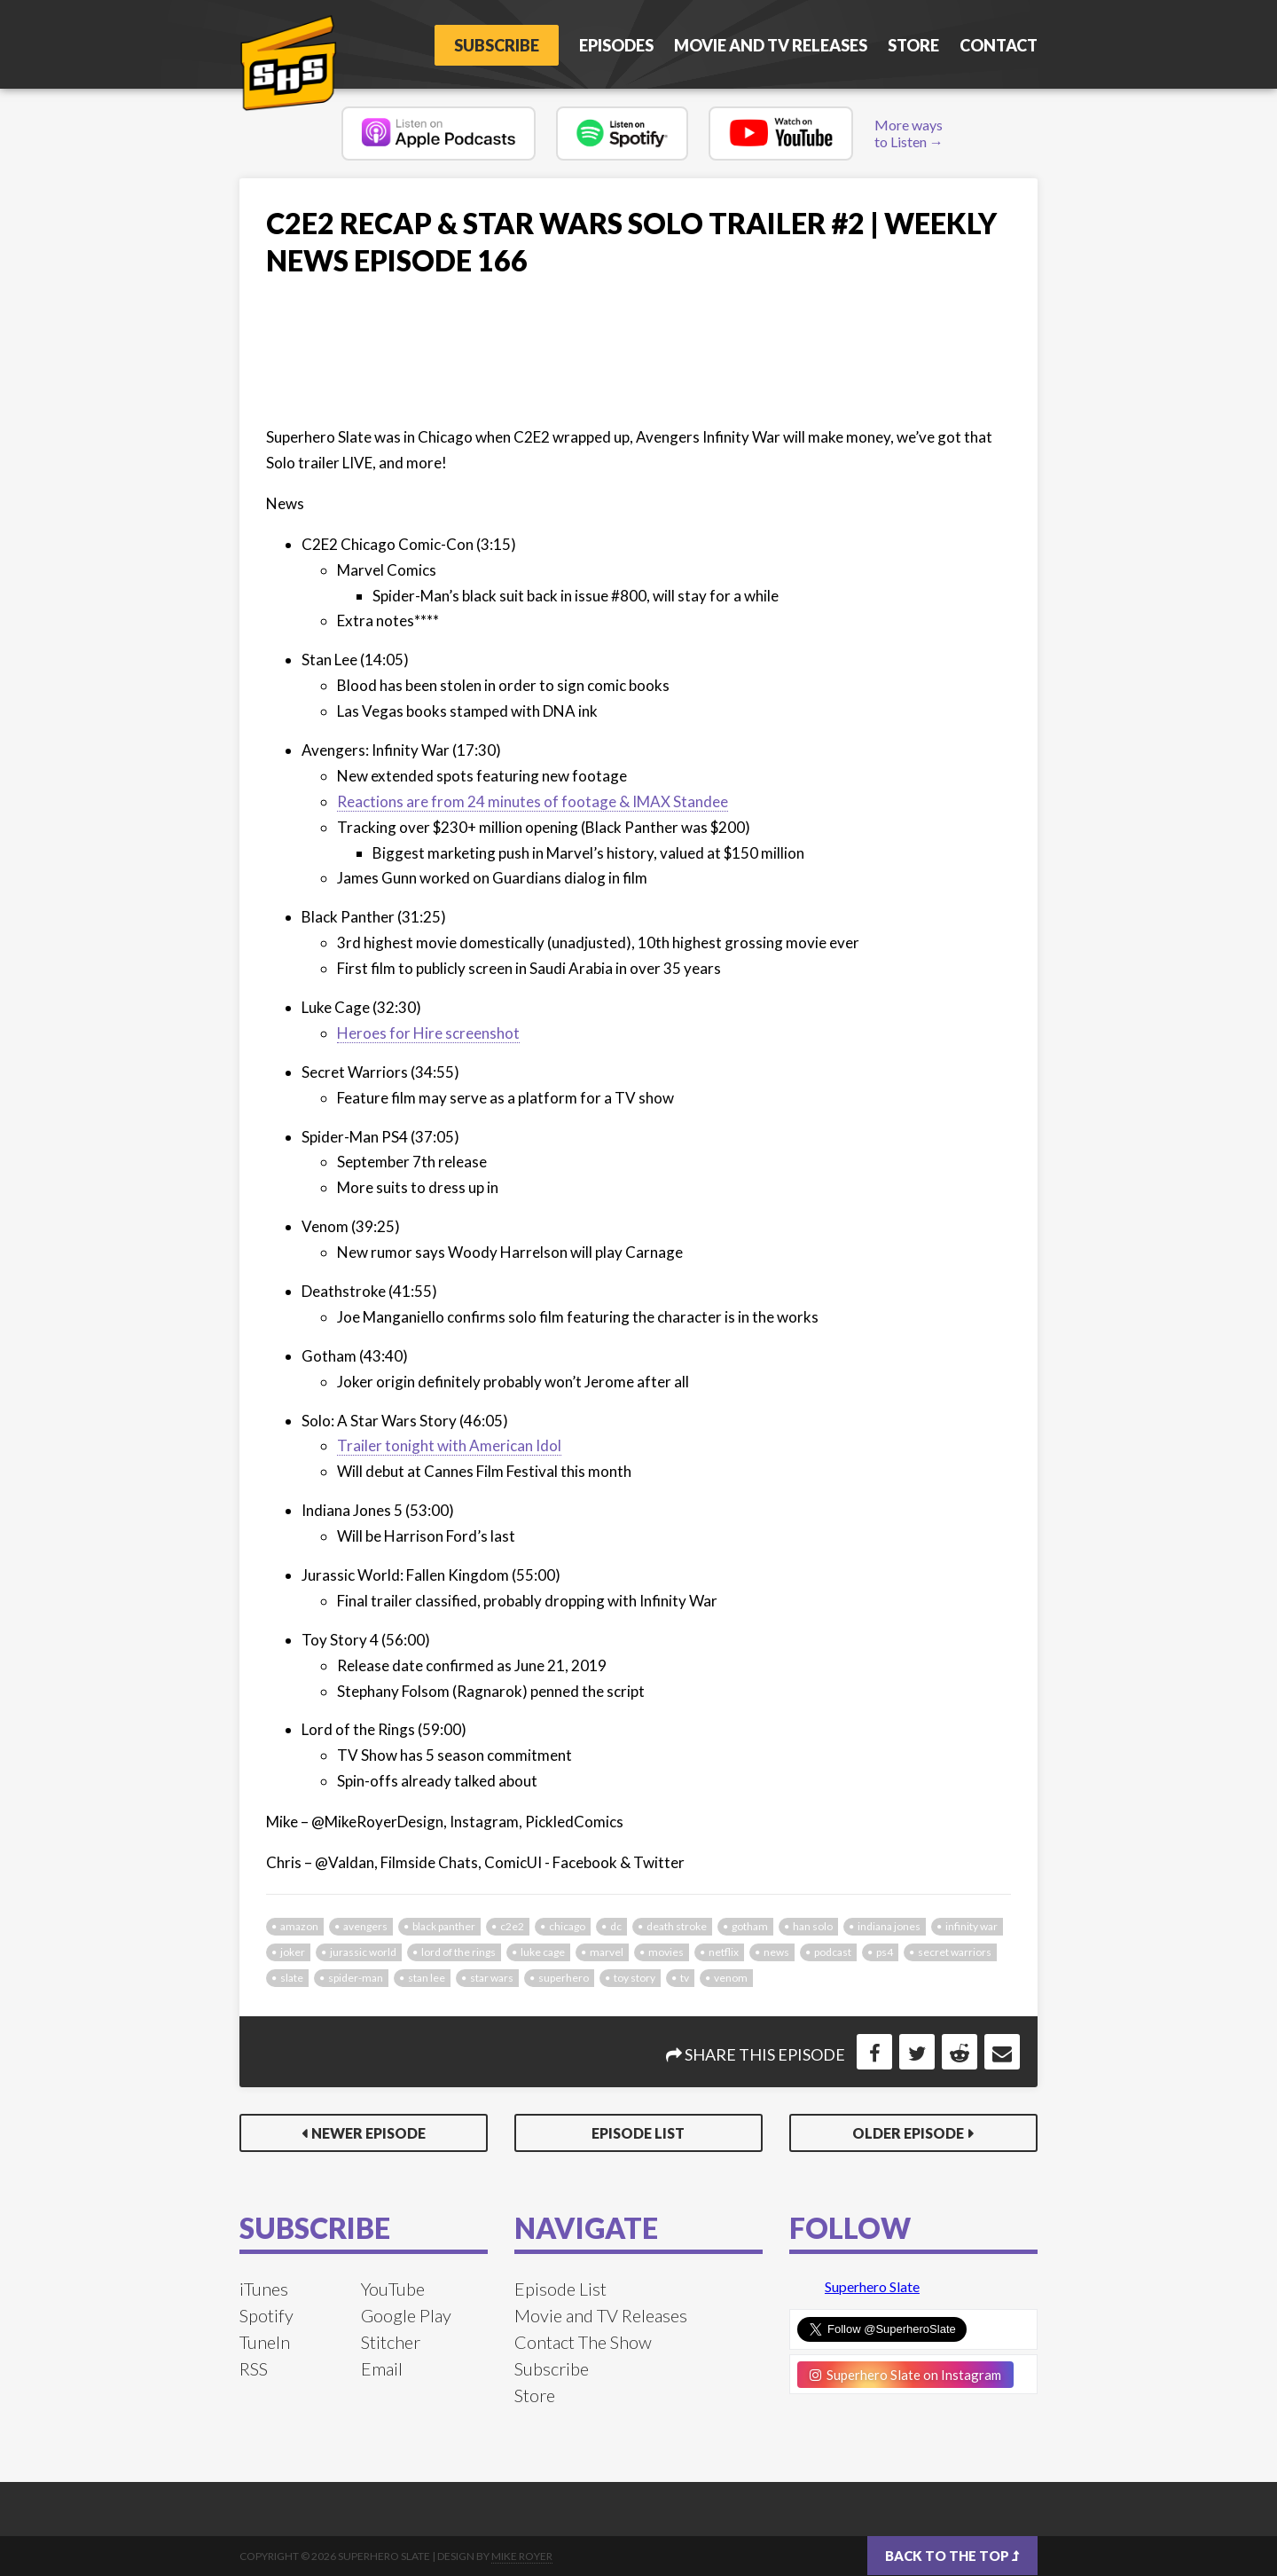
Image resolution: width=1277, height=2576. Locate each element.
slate (291, 1977)
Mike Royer (521, 2556)
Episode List (638, 2132)
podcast (832, 1952)
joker (292, 1952)
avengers (365, 1926)
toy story (634, 1977)
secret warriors (954, 1952)
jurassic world (363, 1952)
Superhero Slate (872, 2286)
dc (616, 1926)
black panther (443, 1926)
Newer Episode (368, 2132)
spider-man (355, 1977)
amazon (299, 1926)
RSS (253, 2368)
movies (666, 1952)
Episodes (616, 45)
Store (913, 45)
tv (684, 1977)
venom (731, 1977)
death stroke (676, 1926)
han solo (813, 1926)
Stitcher (390, 2341)
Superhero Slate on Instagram (905, 2375)
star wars (491, 1977)
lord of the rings (458, 1952)
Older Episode (908, 2132)
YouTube (393, 2288)
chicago (567, 1926)
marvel (606, 1952)
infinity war (971, 1926)
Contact (999, 45)
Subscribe (496, 45)
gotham (750, 1926)
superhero (563, 1977)
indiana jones (889, 1926)
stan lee (426, 1977)
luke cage (543, 1952)
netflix (724, 1952)
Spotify (266, 2315)
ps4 (884, 1952)
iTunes (263, 2288)
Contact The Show (583, 2341)
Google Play (406, 2315)
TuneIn (264, 2341)
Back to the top (952, 2556)
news (776, 1952)
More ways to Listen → (909, 133)
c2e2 (512, 1926)
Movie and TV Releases (770, 45)
